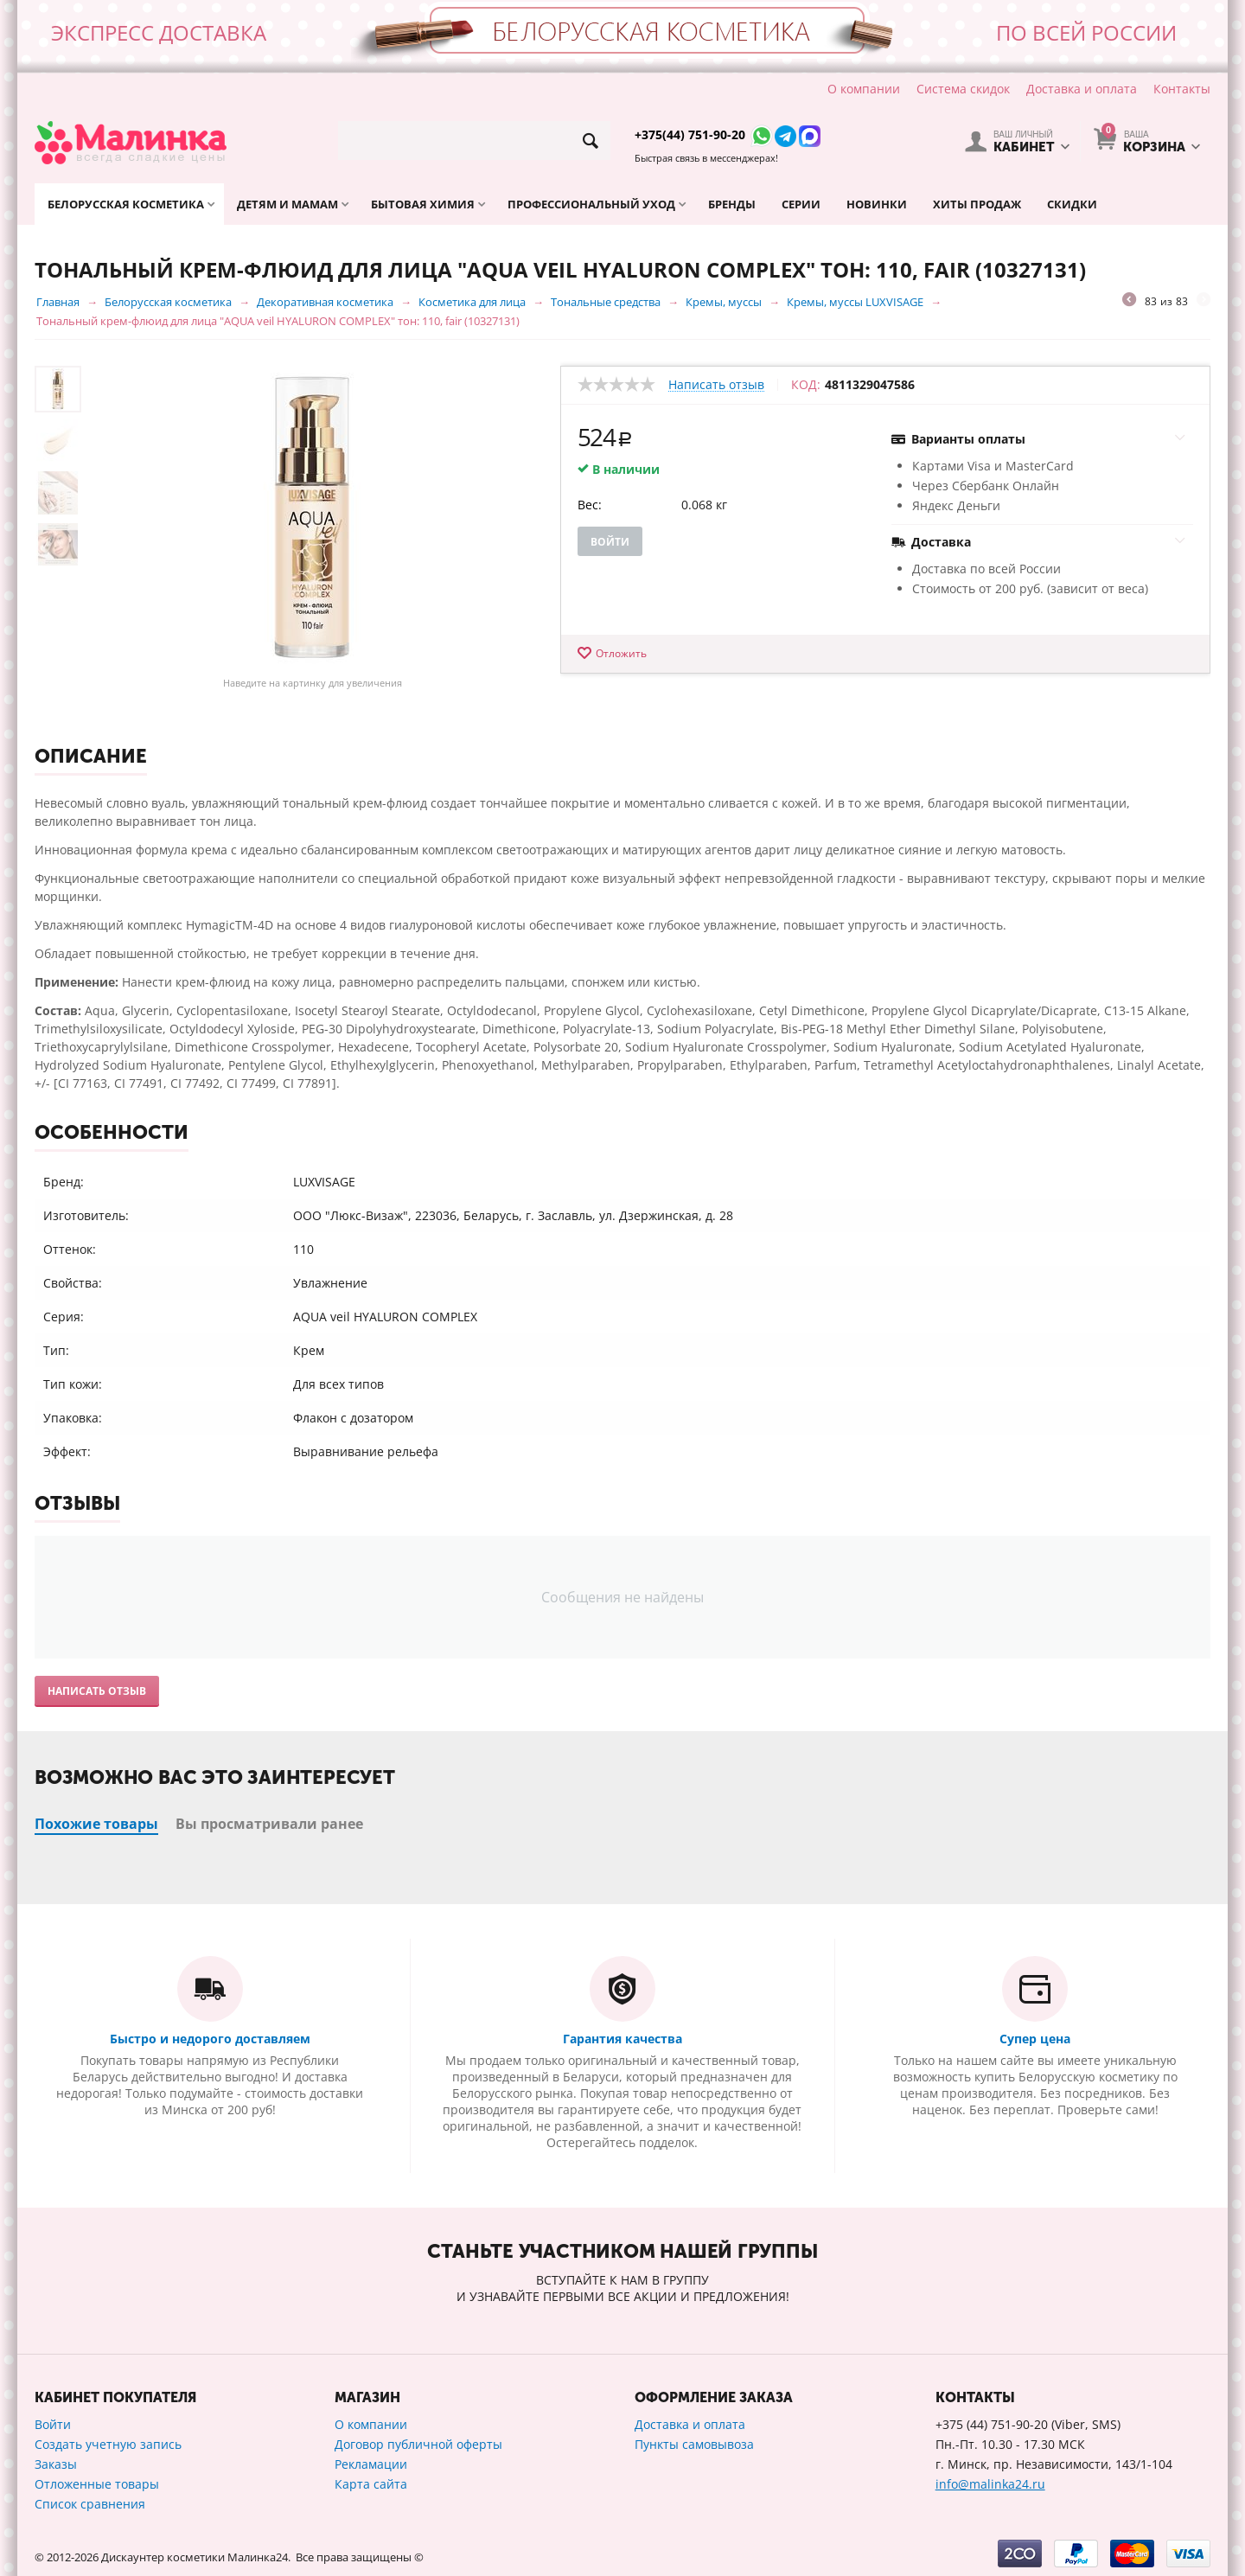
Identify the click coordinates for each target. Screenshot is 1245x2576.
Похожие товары (96, 1823)
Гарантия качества (622, 2038)
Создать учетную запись (108, 2444)
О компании (863, 88)
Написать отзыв (716, 385)
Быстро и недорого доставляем (210, 2038)
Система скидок (963, 88)
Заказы (56, 2464)
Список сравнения (90, 2504)
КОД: (805, 385)
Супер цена (1034, 2038)
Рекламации (371, 2464)
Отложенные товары (97, 2484)
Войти (610, 541)
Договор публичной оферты (418, 2444)
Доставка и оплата (1081, 88)
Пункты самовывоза (694, 2444)
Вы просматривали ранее (269, 1823)
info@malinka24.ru (990, 2484)
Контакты (1181, 88)
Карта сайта (371, 2484)
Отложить (621, 653)
